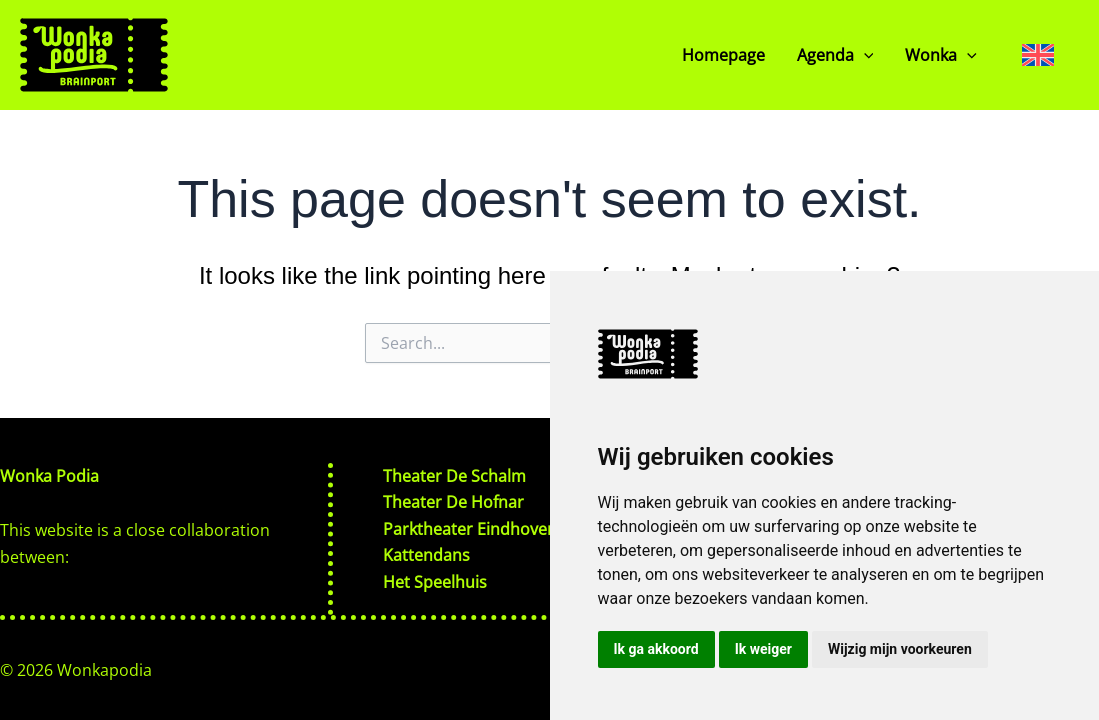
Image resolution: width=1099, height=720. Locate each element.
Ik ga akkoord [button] (656, 649)
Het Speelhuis (435, 582)
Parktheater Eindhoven (470, 529)
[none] (1038, 54)
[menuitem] (1038, 54)
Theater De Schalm (454, 476)
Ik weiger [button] (763, 649)
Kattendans (426, 555)
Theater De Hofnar (453, 502)
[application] (864, 55)
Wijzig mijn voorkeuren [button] (900, 649)
